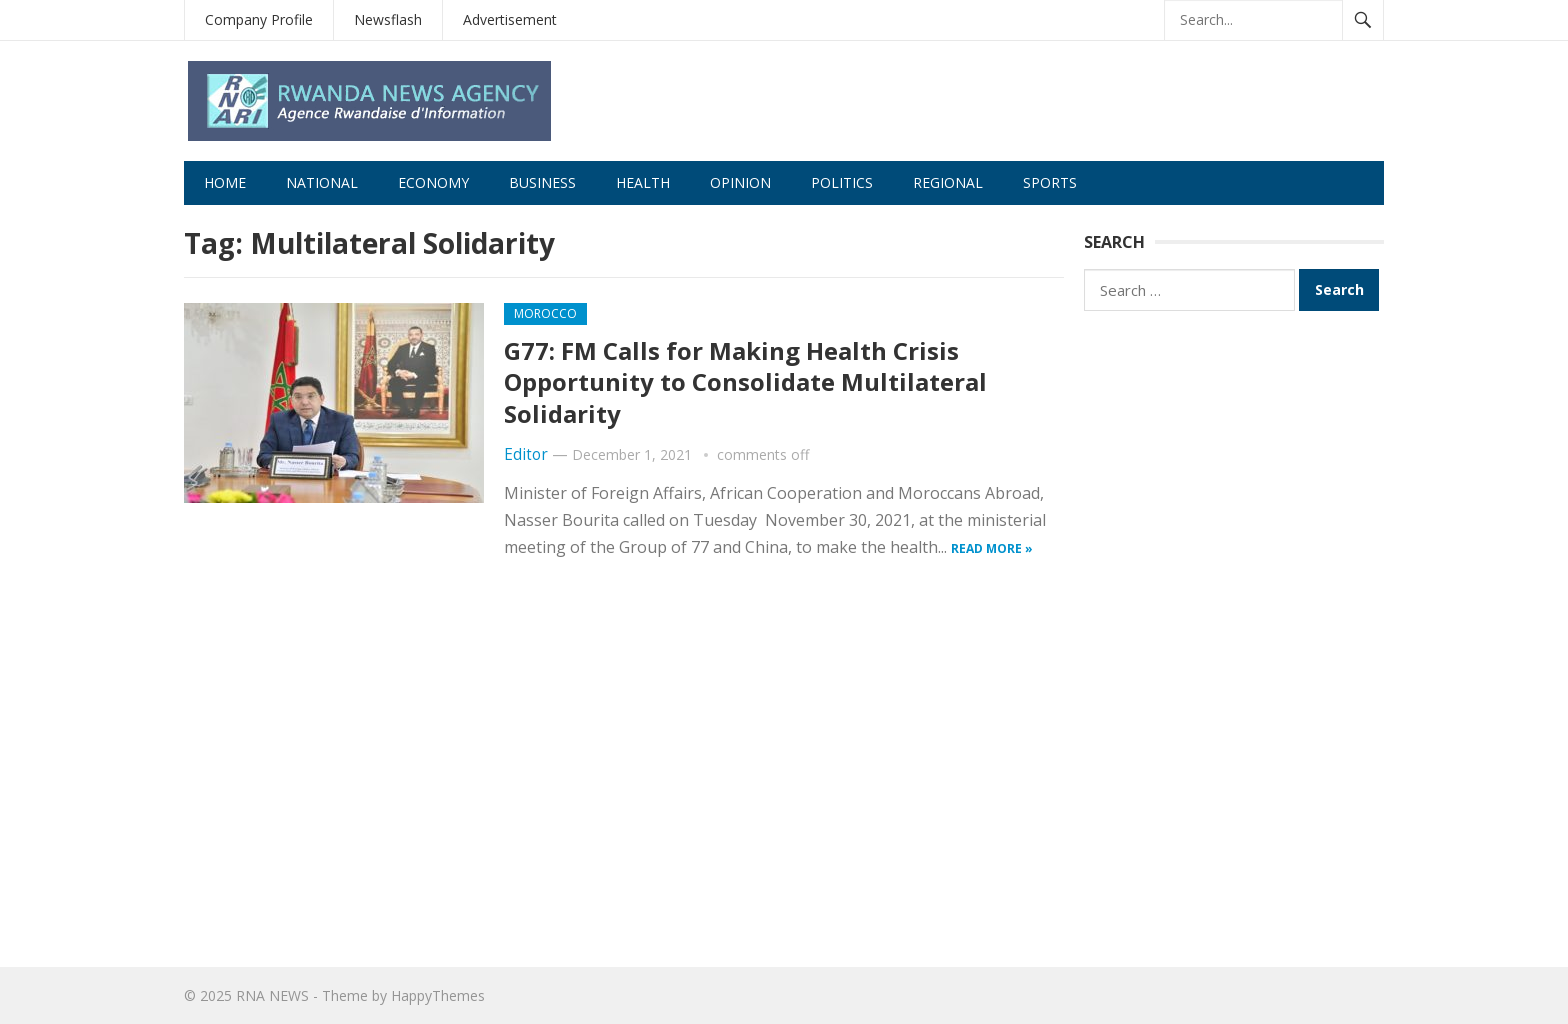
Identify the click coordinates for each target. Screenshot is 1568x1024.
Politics (842, 182)
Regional (948, 182)
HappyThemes (438, 995)
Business (542, 182)
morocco (545, 313)
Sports (1050, 182)
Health (643, 182)
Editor (526, 454)
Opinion (740, 182)
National (322, 182)
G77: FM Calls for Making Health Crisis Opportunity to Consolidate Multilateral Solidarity (745, 381)
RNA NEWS (272, 995)
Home (225, 182)
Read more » (992, 548)
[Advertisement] (1234, 636)
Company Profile (259, 19)
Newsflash (388, 19)
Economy (433, 182)
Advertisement (510, 19)
